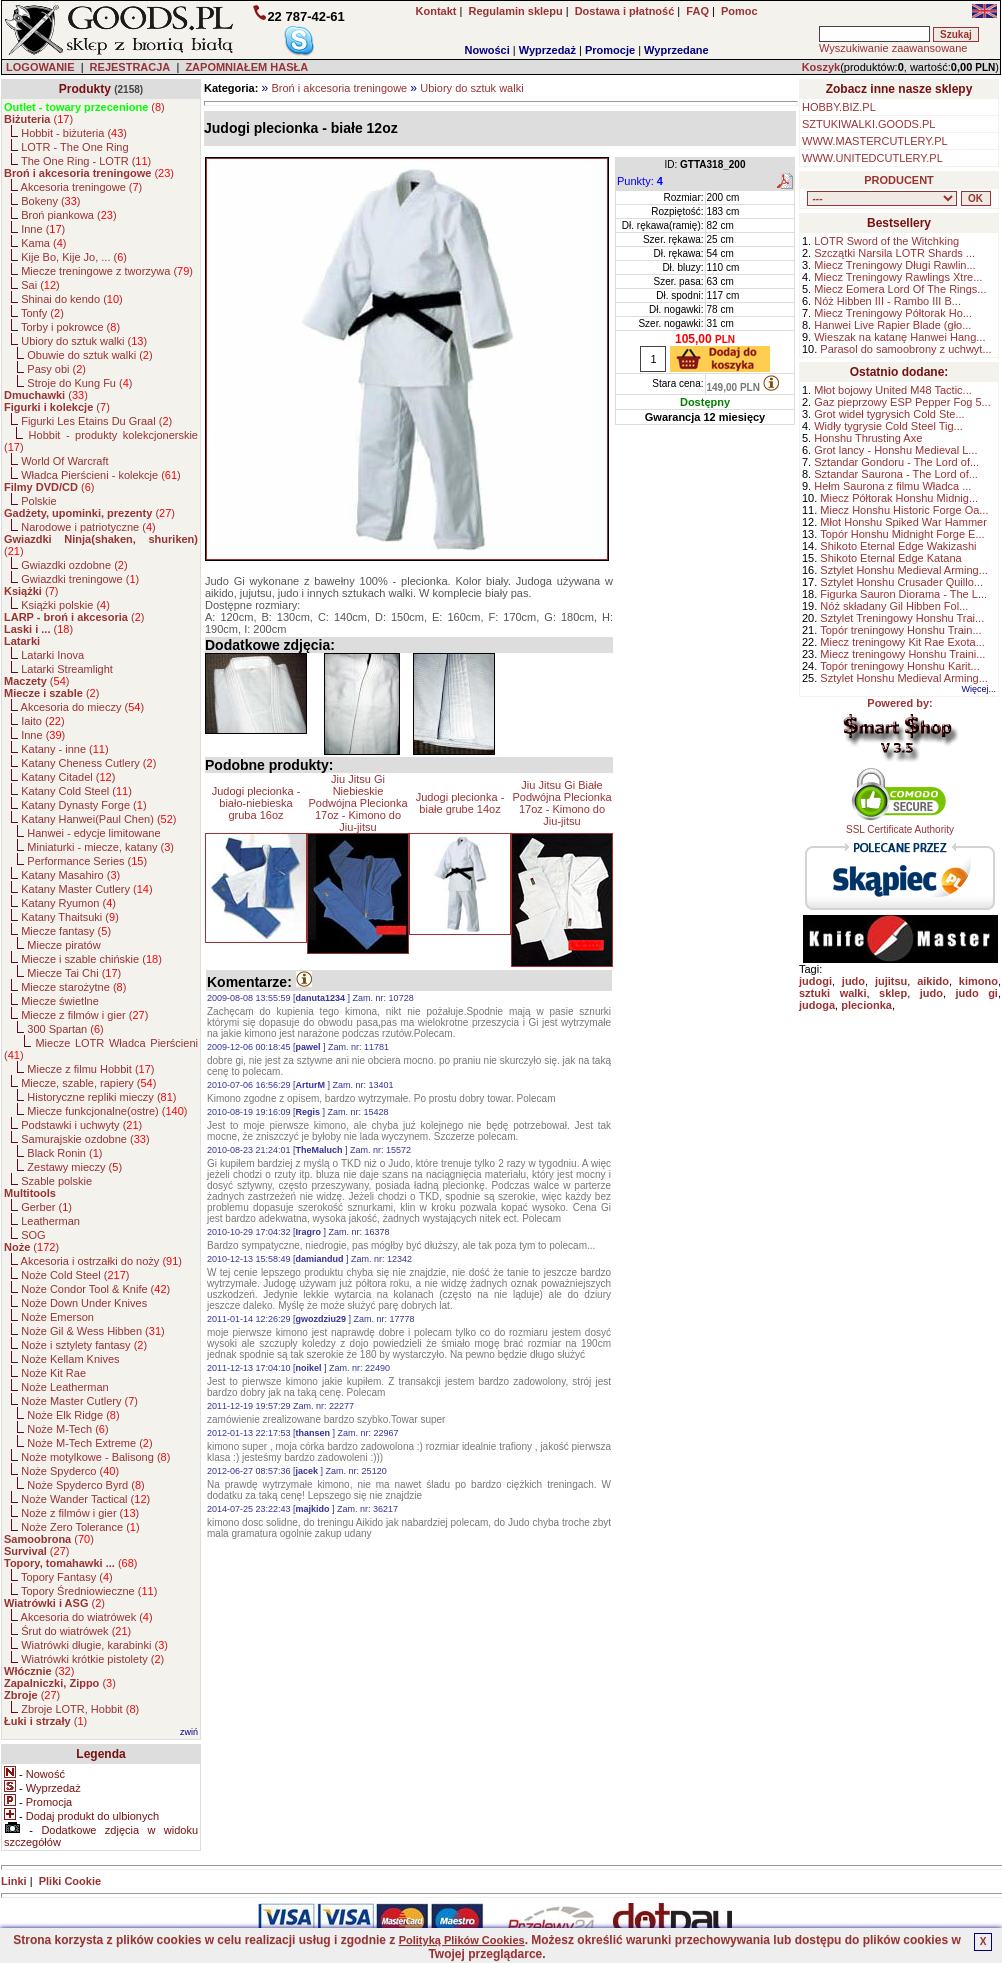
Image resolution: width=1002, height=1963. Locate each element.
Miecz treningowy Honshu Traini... (902, 654)
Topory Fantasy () (67, 1577)
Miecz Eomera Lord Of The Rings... (900, 289)
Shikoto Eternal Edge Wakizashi (898, 546)
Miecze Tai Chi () (74, 973)
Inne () (43, 229)
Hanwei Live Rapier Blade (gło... (892, 325)
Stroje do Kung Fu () (79, 383)
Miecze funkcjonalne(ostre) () (107, 1111)
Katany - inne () (64, 749)
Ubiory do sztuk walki (471, 88)
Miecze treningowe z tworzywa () (107, 271)
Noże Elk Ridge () (73, 1415)
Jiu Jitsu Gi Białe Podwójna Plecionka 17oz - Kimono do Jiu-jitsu (561, 803)
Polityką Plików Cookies (462, 1940)
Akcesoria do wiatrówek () (87, 1617)
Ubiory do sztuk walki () (84, 341)
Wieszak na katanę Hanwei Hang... (899, 337)
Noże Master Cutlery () (79, 1401)
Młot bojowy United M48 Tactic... (893, 390)
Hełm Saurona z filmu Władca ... (892, 486)
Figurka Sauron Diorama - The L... (903, 594)
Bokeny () (50, 201)
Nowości (487, 50)
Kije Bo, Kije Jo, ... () (74, 257)
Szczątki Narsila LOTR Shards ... (894, 253)
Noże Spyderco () (70, 1471)
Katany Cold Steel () (76, 791)
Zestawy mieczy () (74, 1167)
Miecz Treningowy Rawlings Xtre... (898, 277)
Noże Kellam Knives (70, 1359)
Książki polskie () (65, 605)
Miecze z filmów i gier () (84, 1015)
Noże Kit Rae (53, 1373)
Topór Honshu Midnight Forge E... (902, 534)
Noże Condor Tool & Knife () (95, 1289)
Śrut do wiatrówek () (76, 1631)
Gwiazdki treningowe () (80, 579)
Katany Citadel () (68, 777)
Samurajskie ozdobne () (85, 1139)
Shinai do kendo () (72, 299)
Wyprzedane (676, 50)
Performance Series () (87, 861)
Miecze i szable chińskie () (91, 959)
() (84, 107)
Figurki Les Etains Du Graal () (96, 421)
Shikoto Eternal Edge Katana (890, 558)
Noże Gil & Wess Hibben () (93, 1331)
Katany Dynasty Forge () (83, 805)
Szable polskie (56, 1181)
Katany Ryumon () (68, 903)
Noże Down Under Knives (84, 1303)
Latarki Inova (52, 655)
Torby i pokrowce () (70, 327)
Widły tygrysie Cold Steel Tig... (888, 426)
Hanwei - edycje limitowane (93, 833)
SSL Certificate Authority (900, 825)
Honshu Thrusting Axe (868, 438)
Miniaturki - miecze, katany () (100, 847)
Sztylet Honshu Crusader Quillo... (901, 582)
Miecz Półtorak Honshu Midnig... (899, 498)
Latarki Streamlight (67, 669)
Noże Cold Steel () (75, 1275)
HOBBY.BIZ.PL (839, 107)
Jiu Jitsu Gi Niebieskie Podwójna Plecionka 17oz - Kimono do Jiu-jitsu (357, 803)
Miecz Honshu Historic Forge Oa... (904, 510)
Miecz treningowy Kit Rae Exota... (902, 642)
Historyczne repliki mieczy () (101, 1097)
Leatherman (50, 1221)
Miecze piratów (63, 945)
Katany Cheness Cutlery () (88, 763)
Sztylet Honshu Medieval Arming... (904, 570)
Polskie (38, 501)
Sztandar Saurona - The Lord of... (896, 474)
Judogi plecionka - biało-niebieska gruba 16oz (256, 803)
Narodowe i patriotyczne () (88, 527)
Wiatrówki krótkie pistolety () (92, 1659)
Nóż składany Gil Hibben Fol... (894, 606)
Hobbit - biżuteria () (74, 133)
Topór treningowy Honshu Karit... (900, 666)
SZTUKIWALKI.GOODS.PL (868, 124)
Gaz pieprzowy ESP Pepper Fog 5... (902, 402)
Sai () (40, 285)
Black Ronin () (64, 1153)
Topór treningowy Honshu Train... (900, 630)
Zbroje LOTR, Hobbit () (80, 1709)
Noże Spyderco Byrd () (85, 1485)
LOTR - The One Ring (74, 147)
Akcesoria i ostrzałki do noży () (101, 1261)
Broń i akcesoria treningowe (339, 88)
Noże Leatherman (64, 1387)
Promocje (610, 50)
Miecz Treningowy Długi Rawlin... (894, 265)
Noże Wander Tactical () (85, 1499)
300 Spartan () (65, 1029)
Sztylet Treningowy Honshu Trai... (902, 618)
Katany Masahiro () (70, 875)
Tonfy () (42, 313)
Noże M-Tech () (67, 1429)
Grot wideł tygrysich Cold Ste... (889, 414)
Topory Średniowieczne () (89, 1591)
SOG (33, 1235)
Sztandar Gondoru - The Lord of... (896, 462)
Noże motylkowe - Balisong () (95, 1457)
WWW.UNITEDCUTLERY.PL (872, 158)
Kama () (43, 243)
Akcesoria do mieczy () (83, 707)
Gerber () (46, 1207)
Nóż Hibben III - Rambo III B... (887, 301)
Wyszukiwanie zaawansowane (893, 48)
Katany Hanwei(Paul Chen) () (98, 819)
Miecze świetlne (60, 1001)
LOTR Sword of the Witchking (886, 241)
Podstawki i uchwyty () (81, 1125)
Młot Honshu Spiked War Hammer (903, 522)
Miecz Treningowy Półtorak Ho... (893, 313)
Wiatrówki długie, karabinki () (94, 1645)
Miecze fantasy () (66, 931)
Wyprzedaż (547, 50)
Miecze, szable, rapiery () (88, 1083)
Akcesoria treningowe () (82, 187)
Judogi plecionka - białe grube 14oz (460, 803)
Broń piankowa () (68, 215)
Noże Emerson (57, 1317)
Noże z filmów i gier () (80, 1513)
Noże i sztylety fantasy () (84, 1345)
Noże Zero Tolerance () (80, 1527)
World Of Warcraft (64, 461)
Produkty (85, 89)
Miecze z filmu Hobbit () (90, 1069)
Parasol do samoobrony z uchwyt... (905, 349)
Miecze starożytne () (73, 987)
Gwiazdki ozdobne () (74, 565)
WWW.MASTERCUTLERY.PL (875, 141)
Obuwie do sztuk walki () (89, 355)
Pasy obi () (56, 369)
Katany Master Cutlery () (86, 889)
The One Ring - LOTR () (86, 161)
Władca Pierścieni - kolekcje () (101, 475)
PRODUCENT (899, 180)
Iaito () (42, 721)
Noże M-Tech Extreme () (89, 1443)
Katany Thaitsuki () (70, 917)
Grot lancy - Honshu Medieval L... (895, 450)
